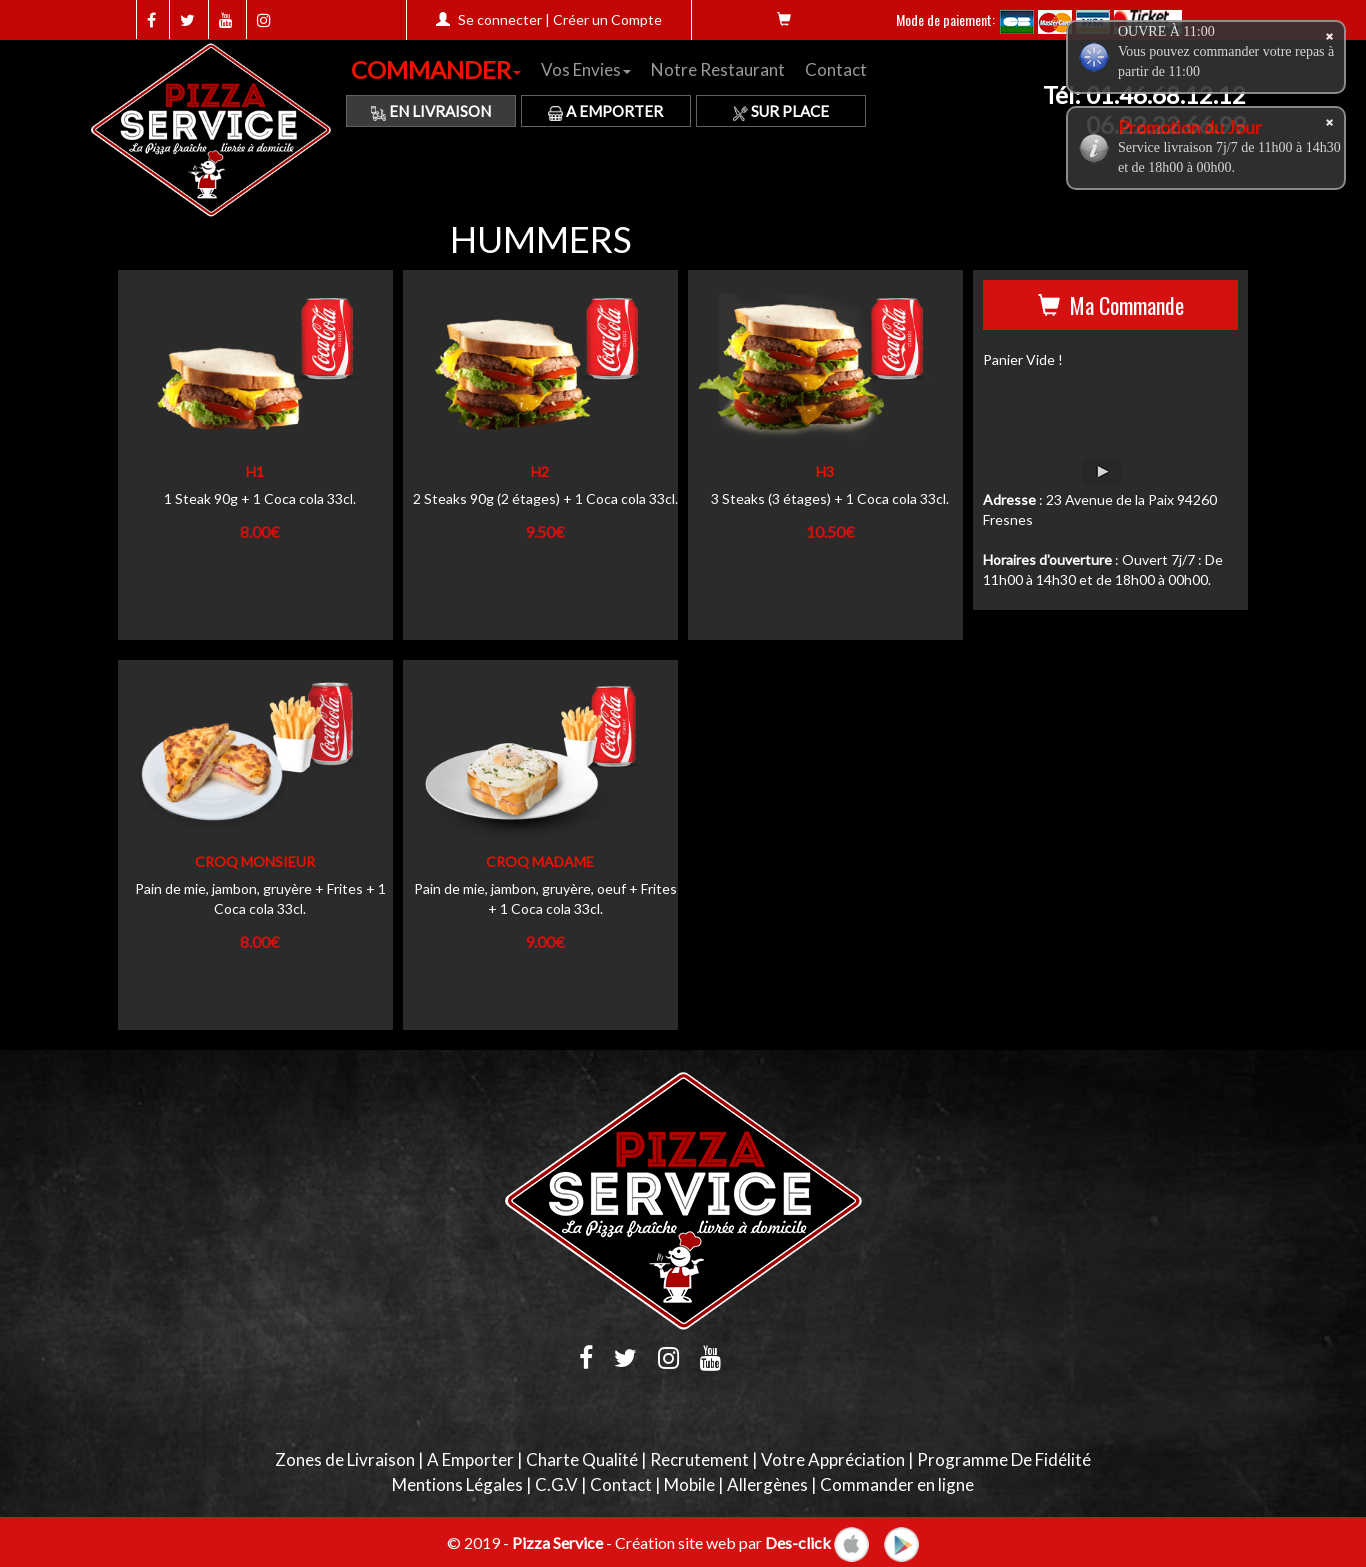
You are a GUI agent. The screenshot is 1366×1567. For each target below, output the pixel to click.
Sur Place (781, 111)
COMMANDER (436, 69)
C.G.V (556, 1484)
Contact (836, 69)
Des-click (798, 1541)
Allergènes (767, 1484)
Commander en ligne (897, 1484)
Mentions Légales (457, 1484)
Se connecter (500, 19)
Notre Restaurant (718, 69)
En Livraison (431, 111)
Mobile (689, 1484)
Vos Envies (586, 69)
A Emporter (605, 111)
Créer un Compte (607, 19)
